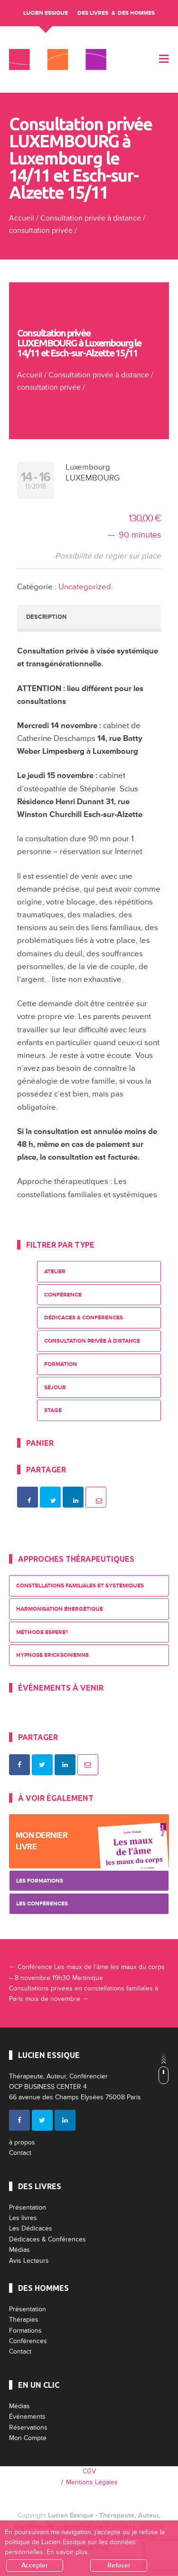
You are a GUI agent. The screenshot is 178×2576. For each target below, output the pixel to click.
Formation (60, 1364)
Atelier (55, 1271)
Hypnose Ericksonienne (52, 1655)
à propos (22, 2142)
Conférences (28, 2341)
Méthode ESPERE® (42, 1632)
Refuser (119, 2565)
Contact (20, 2153)
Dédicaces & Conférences (83, 1317)
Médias (19, 2250)
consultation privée (41, 230)
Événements (27, 2417)
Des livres (92, 13)
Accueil (21, 218)
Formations (25, 2330)
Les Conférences (42, 1903)
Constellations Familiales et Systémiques (80, 1585)
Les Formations (39, 1880)
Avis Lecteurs (29, 2261)
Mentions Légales (92, 2482)
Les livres (23, 2218)
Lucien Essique (45, 13)
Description (46, 617)
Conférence (63, 1294)
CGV (89, 2471)
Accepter (34, 2565)
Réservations (28, 2427)
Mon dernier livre (42, 1841)
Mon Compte (28, 2438)
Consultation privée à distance (90, 218)
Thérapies (23, 2320)
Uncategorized (84, 587)
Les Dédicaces (30, 2228)
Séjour (55, 1387)
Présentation (27, 2207)
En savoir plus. (68, 2552)
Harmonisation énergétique (59, 1609)
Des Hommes (136, 13)
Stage (53, 1410)
